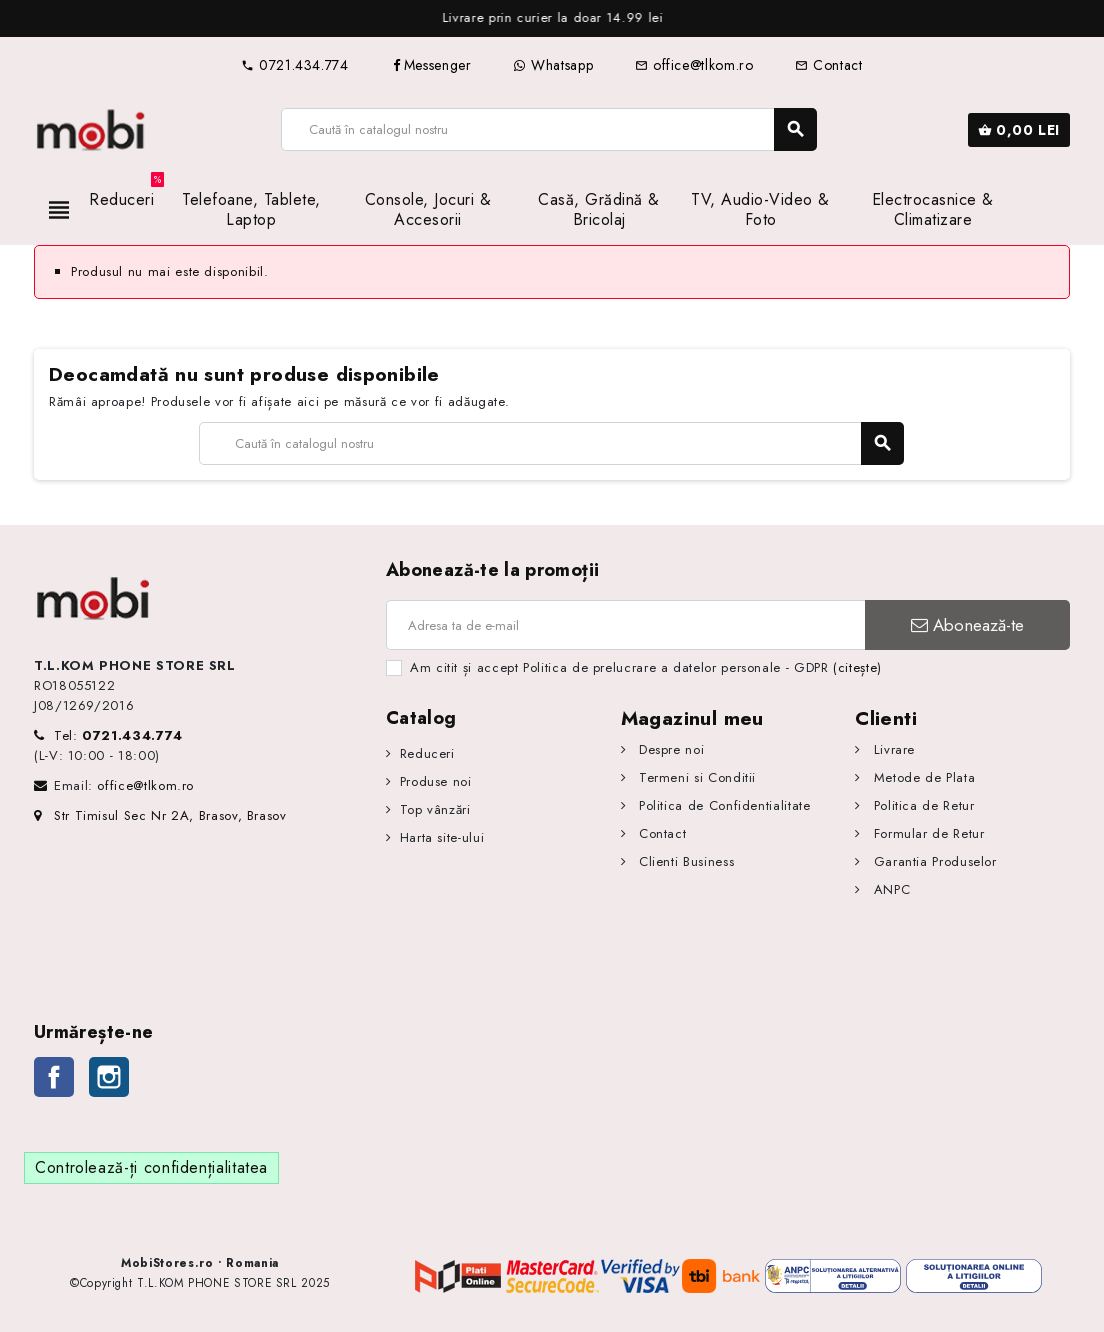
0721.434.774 (294, 65)
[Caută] (548, 129)
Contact (828, 65)
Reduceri (427, 753)
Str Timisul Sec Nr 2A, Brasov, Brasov (160, 815)
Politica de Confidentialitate (722, 805)
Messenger (431, 65)
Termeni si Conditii (695, 777)
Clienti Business (684, 861)
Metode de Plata (922, 777)
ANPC (889, 889)
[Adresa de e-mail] (625, 625)
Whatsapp (553, 65)
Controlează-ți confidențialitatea (151, 1167)
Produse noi (436, 781)
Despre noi (669, 749)
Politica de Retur (922, 805)
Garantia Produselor (933, 861)
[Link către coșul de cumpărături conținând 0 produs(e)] (1019, 130)
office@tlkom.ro (694, 65)
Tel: (118, 735)
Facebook (54, 1077)
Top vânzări (435, 809)
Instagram (109, 1077)
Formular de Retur (927, 833)
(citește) (857, 667)
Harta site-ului (442, 837)
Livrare (892, 749)
